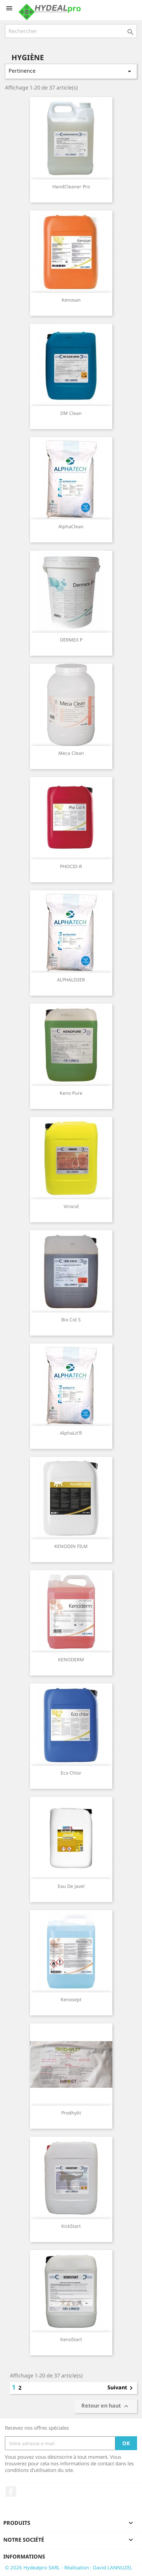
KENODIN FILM (71, 1546)
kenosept (71, 1999)
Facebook (11, 2491)
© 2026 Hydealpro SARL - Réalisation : (49, 2567)
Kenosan (71, 300)
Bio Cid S (71, 1319)
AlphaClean (71, 526)
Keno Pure (71, 1093)
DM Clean (71, 413)
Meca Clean (71, 753)
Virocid (71, 1206)
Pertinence (71, 71)
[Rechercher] (71, 31)
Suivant (121, 2388)
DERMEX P (71, 640)
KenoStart (71, 2339)
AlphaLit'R (71, 1433)
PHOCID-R (71, 866)
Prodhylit (71, 2113)
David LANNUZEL (112, 2567)
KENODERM (71, 1659)
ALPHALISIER (71, 979)
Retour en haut (105, 2406)
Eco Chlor (71, 1773)
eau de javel (71, 1886)
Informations (24, 2556)
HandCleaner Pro (71, 186)
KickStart (71, 2226)
